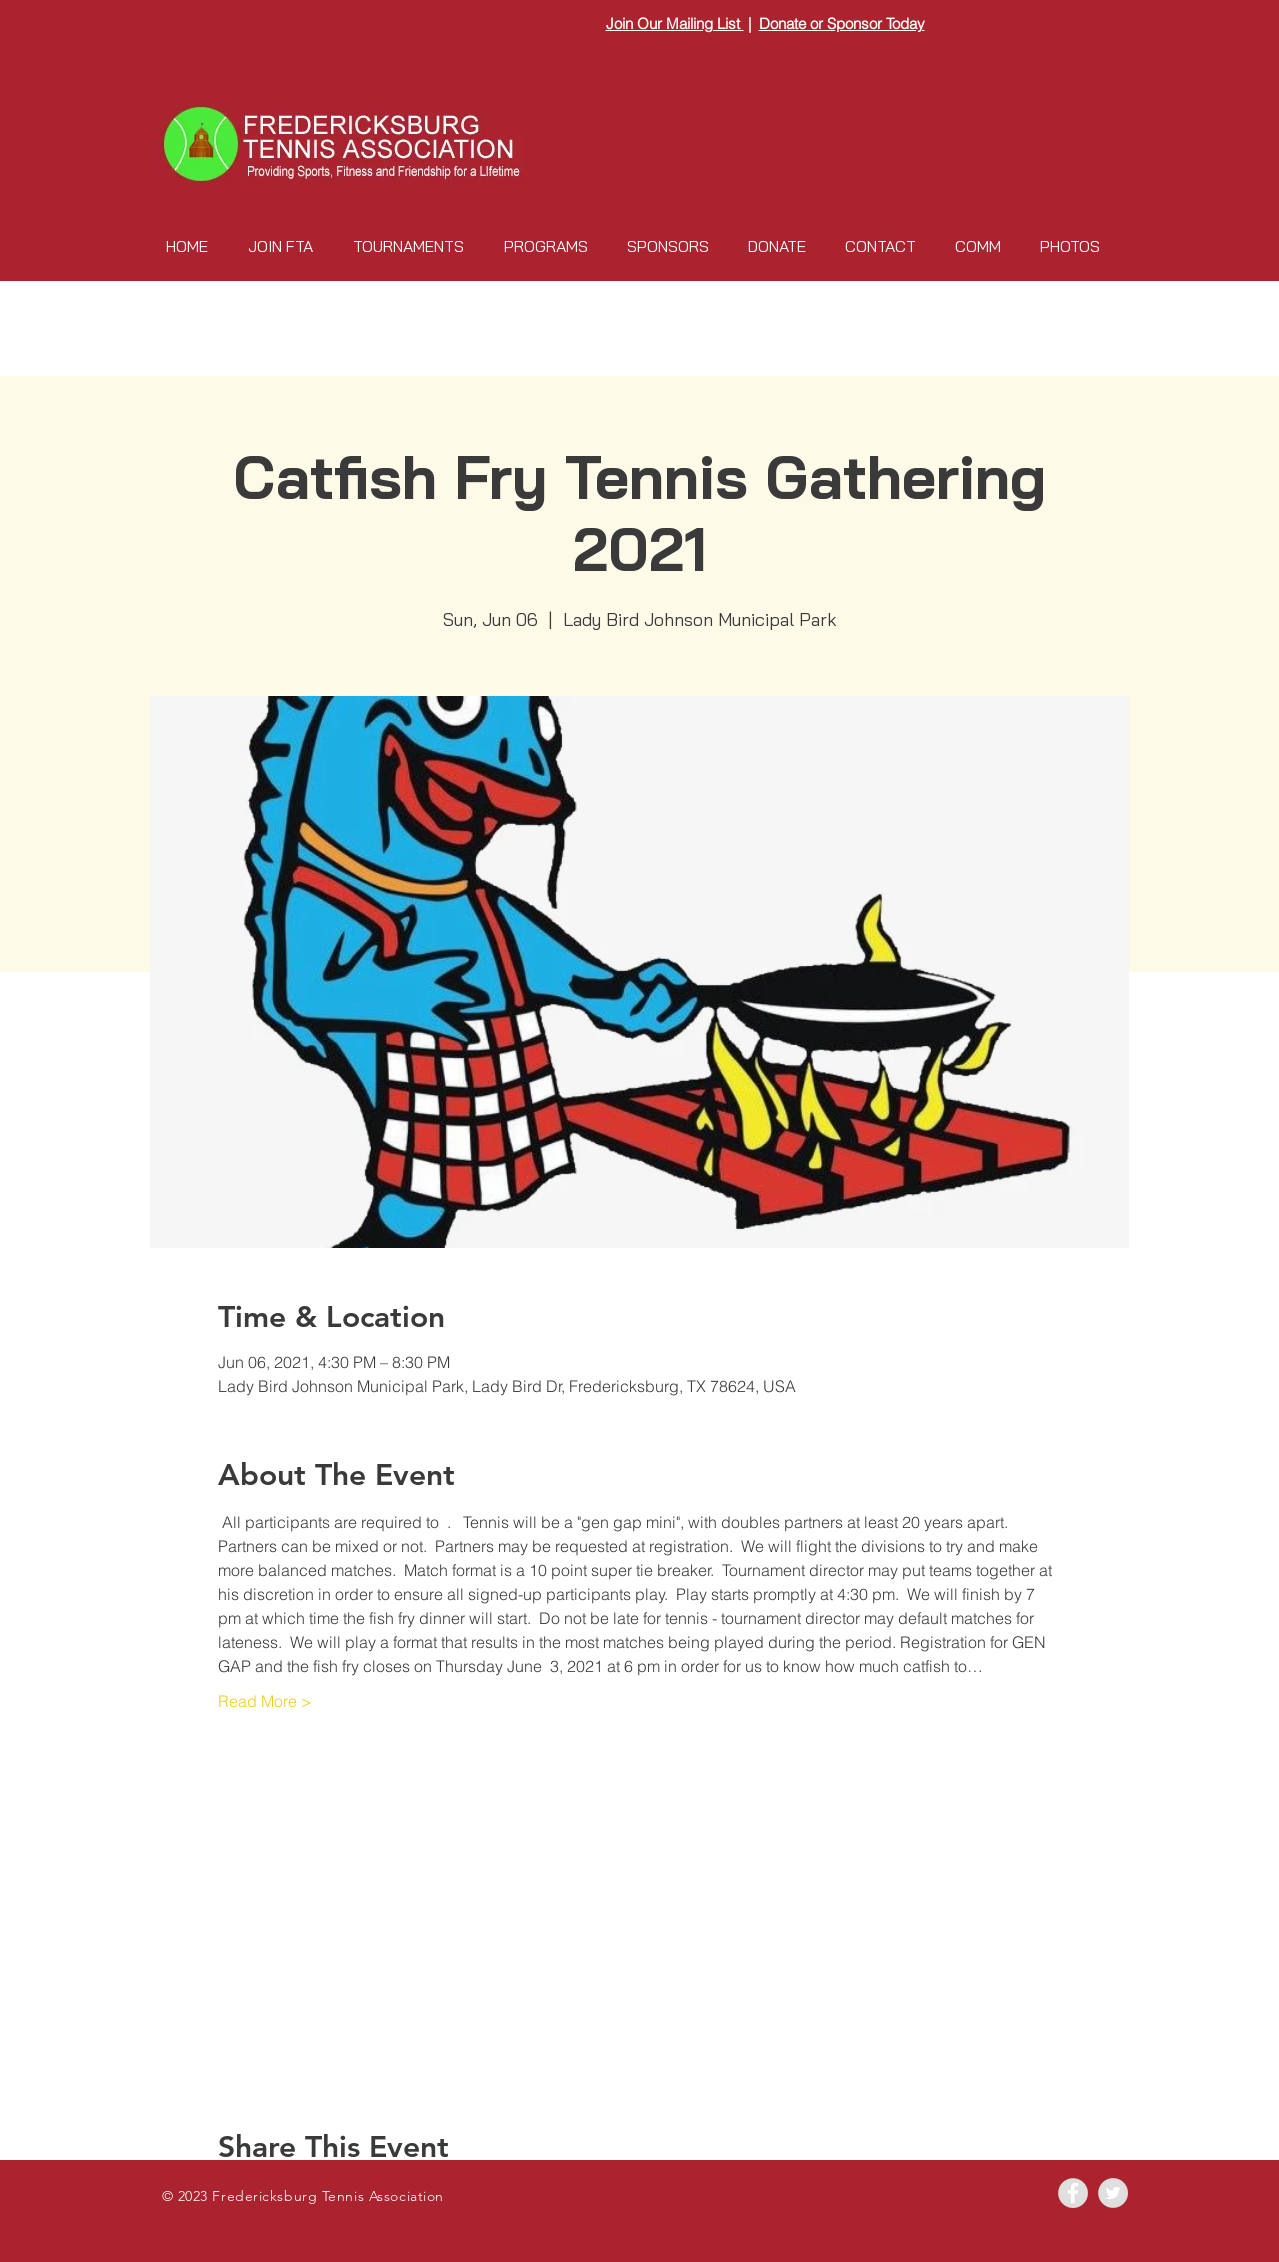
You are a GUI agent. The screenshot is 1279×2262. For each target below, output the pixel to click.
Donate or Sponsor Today (842, 23)
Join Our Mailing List (675, 23)
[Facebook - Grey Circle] (1073, 2193)
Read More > (265, 1701)
